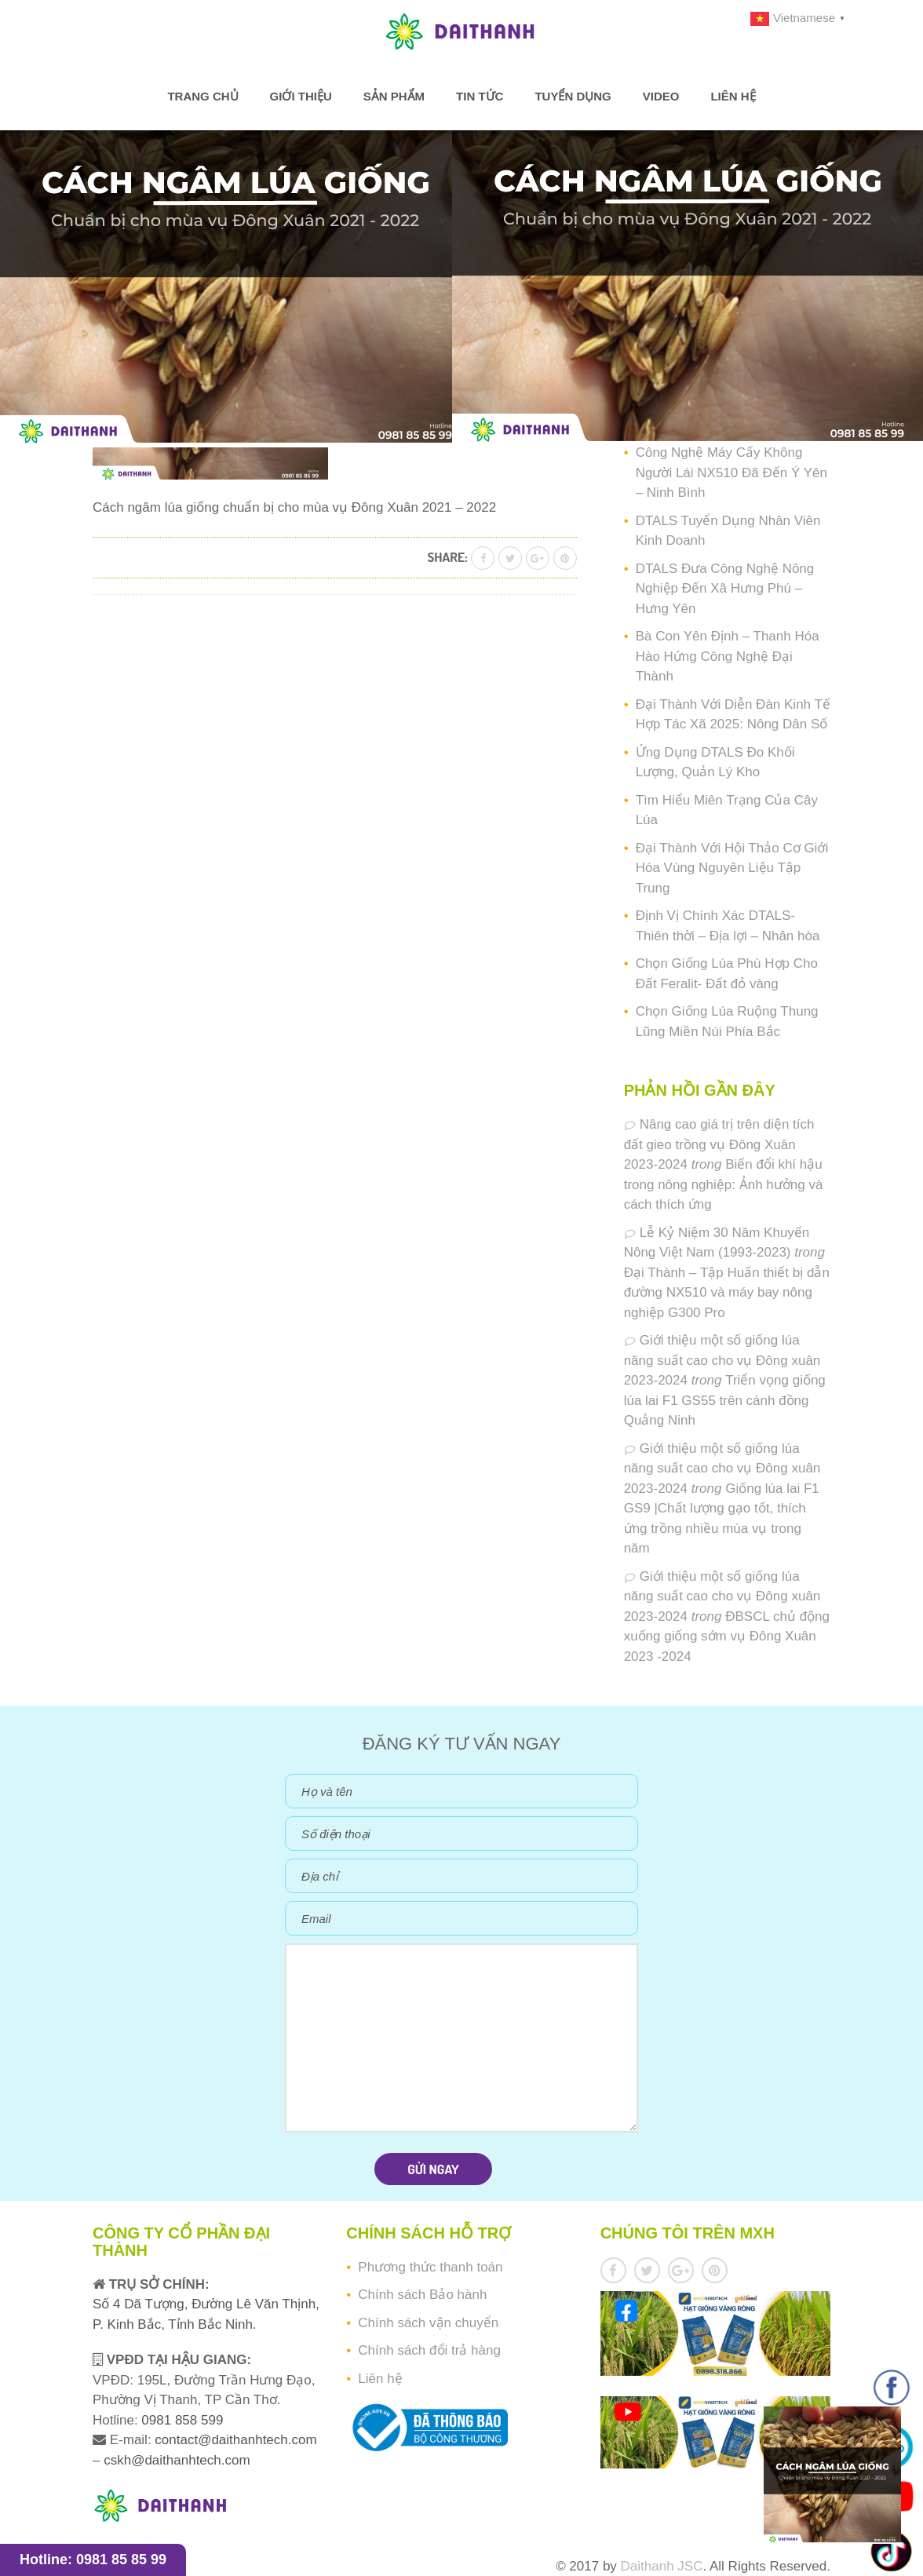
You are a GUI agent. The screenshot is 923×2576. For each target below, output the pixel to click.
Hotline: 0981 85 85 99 (93, 2559)
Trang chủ (202, 96)
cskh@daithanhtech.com (177, 2460)
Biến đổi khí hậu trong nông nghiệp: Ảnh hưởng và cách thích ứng (723, 1184)
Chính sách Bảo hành (422, 2294)
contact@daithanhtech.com (235, 2439)
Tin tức (479, 96)
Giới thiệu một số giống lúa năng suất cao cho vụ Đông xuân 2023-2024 (722, 1360)
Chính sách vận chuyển (428, 2322)
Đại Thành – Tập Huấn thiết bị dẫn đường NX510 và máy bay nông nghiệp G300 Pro (727, 1292)
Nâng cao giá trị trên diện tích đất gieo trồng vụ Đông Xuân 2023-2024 (719, 1144)
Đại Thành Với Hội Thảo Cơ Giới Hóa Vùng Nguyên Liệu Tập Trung (732, 868)
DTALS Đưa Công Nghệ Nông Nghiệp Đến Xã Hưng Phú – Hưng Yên (725, 588)
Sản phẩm (394, 96)
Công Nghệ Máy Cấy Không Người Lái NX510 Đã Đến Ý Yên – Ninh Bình (731, 472)
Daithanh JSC (662, 2566)
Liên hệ (732, 96)
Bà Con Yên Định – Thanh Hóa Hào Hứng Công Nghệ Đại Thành (727, 656)
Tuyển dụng (572, 96)
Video (661, 96)
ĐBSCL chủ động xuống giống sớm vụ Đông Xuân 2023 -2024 (727, 1636)
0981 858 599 (181, 2420)
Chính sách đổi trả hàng (429, 2350)
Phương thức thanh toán (430, 2267)
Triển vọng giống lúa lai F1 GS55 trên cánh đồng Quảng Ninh (725, 1400)
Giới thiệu (301, 96)
